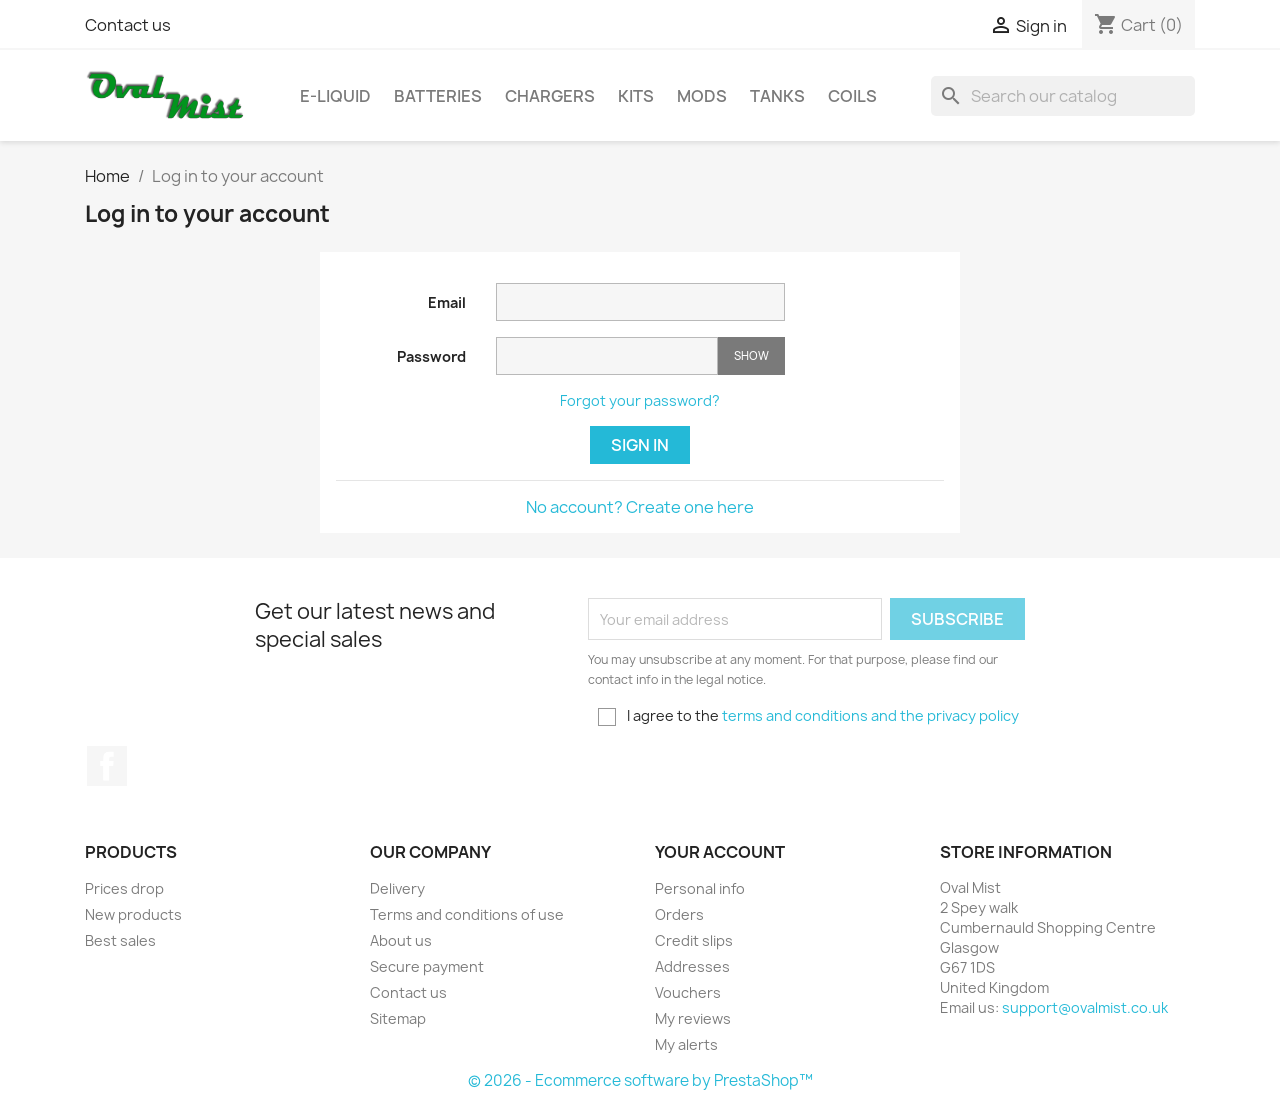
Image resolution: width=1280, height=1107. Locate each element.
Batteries (438, 96)
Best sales (120, 940)
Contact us (128, 25)
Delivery (397, 888)
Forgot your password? (640, 400)
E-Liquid (335, 96)
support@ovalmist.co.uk (1085, 1007)
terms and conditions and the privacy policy (870, 715)
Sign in (640, 445)
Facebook (107, 766)
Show (751, 355)
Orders (679, 914)
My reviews (693, 1018)
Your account (720, 852)
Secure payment (427, 966)
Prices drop (124, 888)
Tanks (777, 96)
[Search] (1063, 96)
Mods (702, 96)
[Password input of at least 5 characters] (607, 356)
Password (431, 356)
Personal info (700, 888)
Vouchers (688, 992)
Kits (636, 96)
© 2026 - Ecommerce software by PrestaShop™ (640, 1080)
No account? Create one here (640, 507)
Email (447, 302)
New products (133, 914)
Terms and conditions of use (467, 914)
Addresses (692, 966)
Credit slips (694, 940)
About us (401, 940)
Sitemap (398, 1018)
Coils (852, 96)
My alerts (686, 1044)
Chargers (550, 96)
